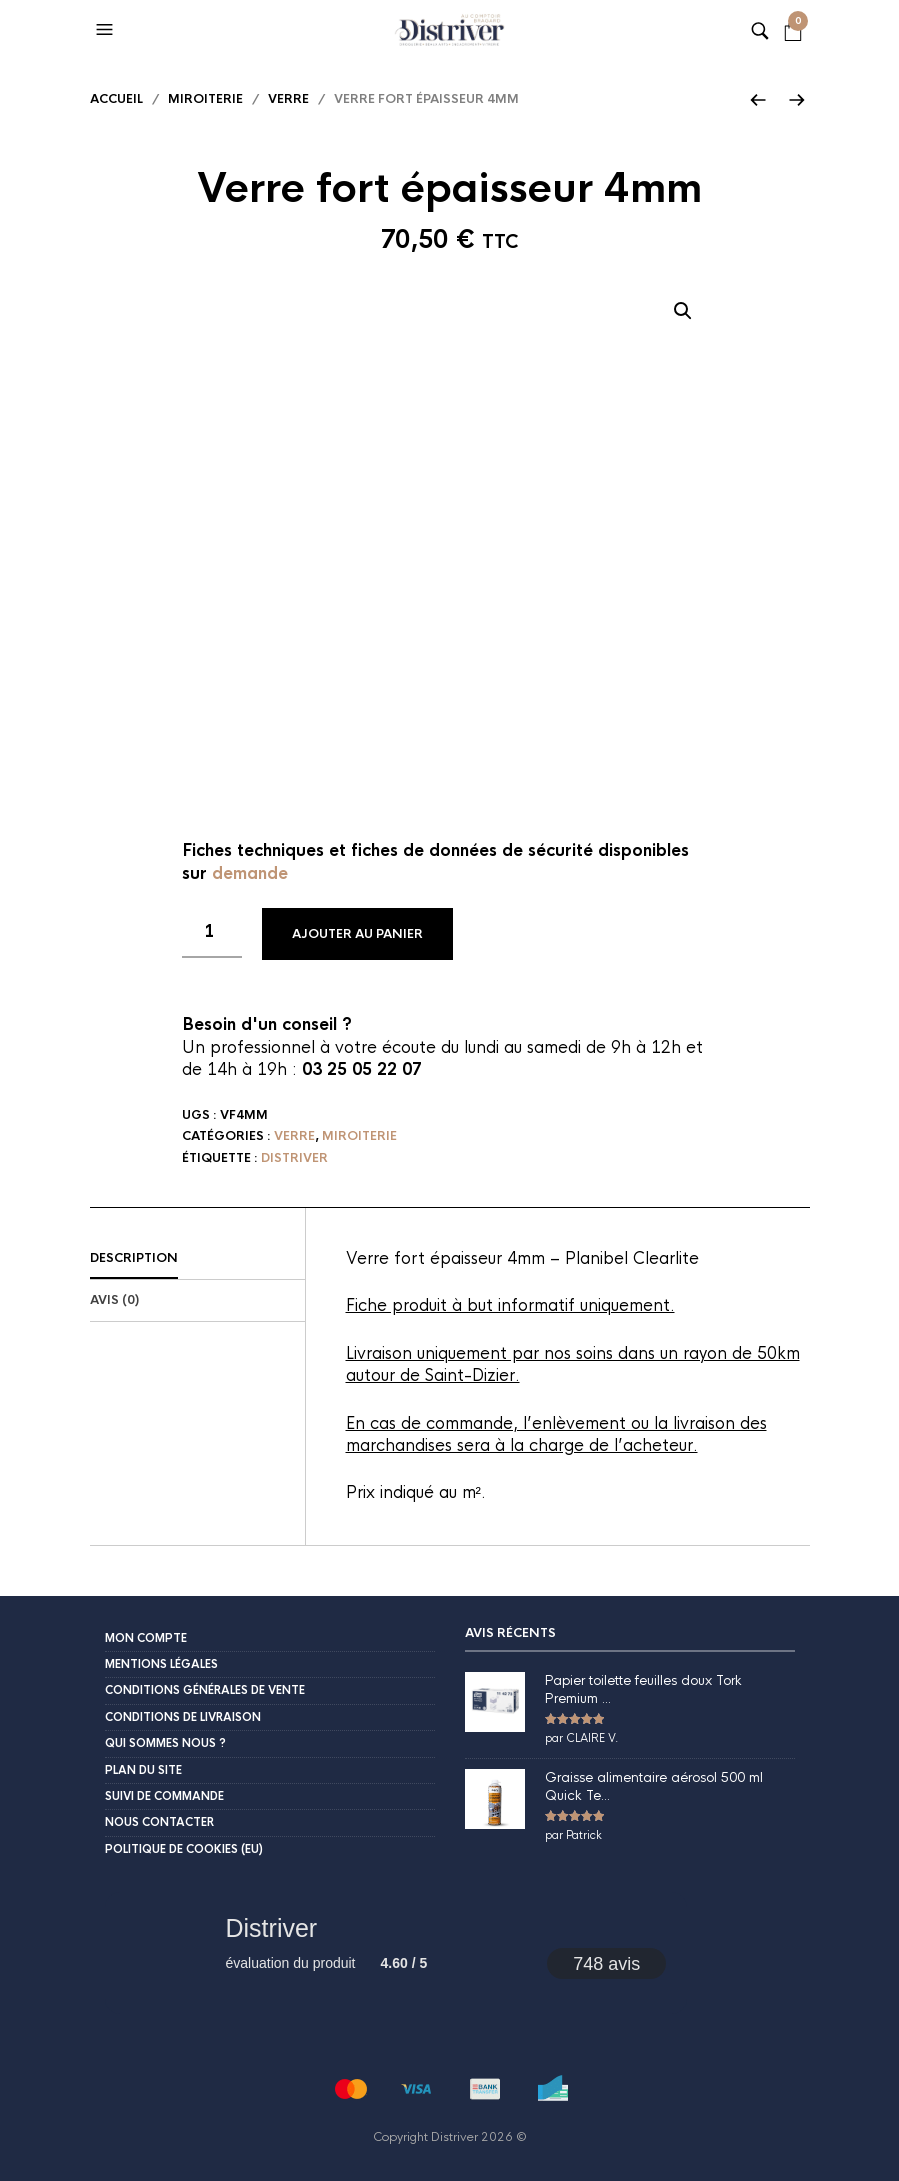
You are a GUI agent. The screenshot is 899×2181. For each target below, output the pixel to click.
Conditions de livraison (183, 1717)
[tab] (197, 1259)
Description (134, 1258)
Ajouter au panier (357, 934)
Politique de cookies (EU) (184, 1849)
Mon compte (146, 1638)
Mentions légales (161, 1664)
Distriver (294, 1158)
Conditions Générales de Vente (205, 1690)
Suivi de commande (164, 1796)
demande (250, 873)
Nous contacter (159, 1822)
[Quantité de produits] (212, 933)
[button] (107, 30)
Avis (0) (114, 1300)
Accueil (116, 99)
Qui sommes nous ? (165, 1743)
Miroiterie (205, 99)
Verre (288, 99)
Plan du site (143, 1770)
